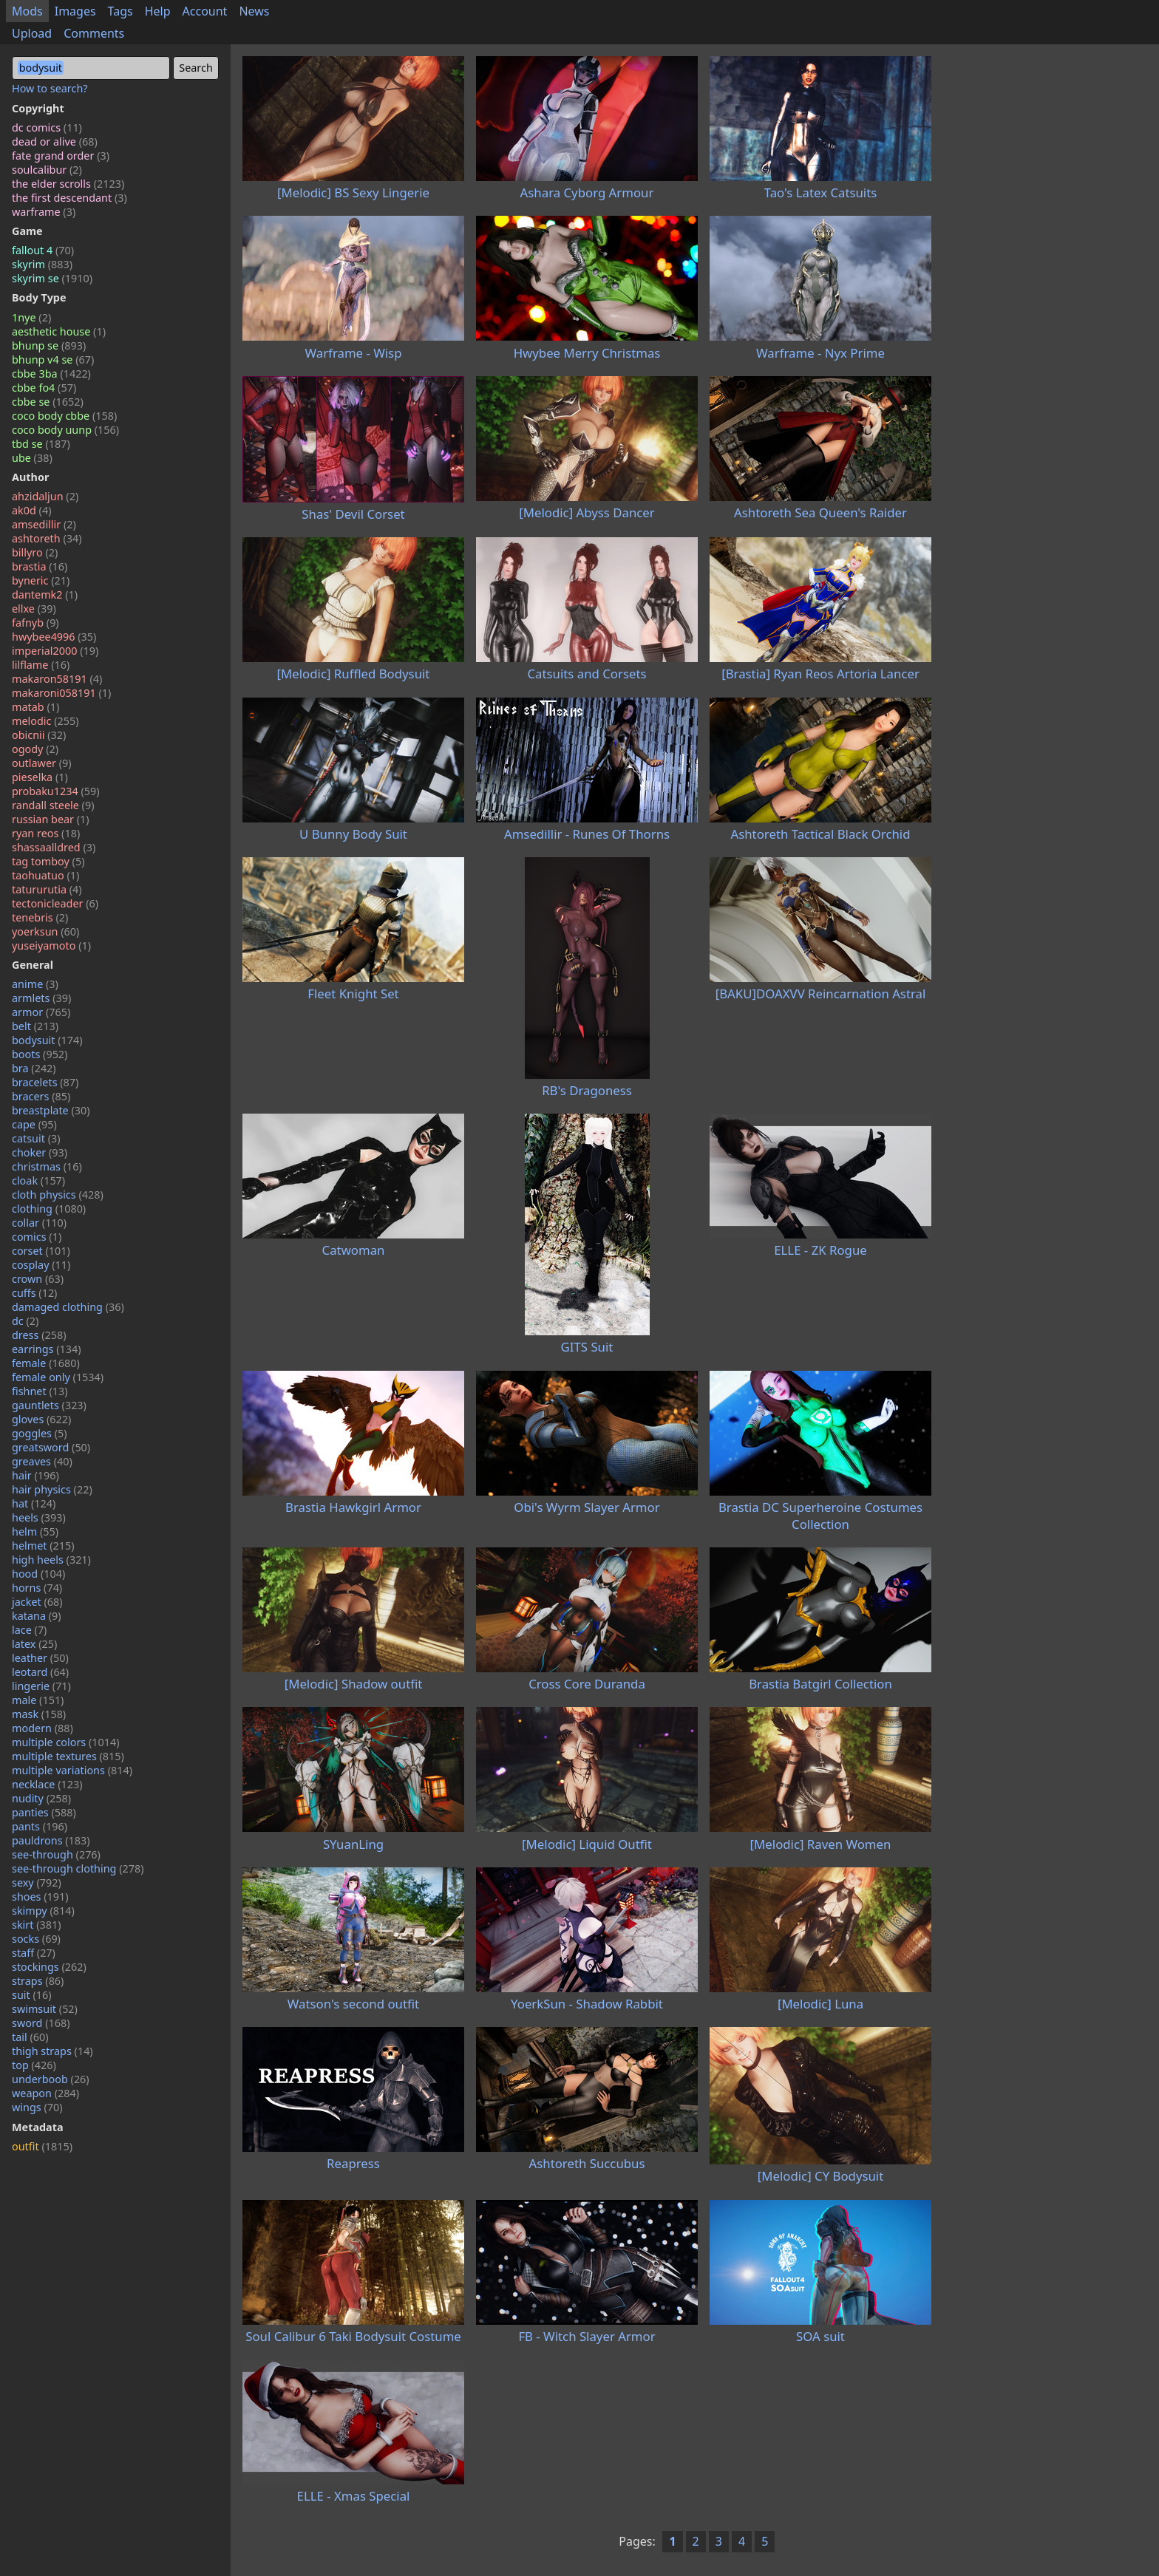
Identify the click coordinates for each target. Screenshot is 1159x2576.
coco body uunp (65, 430)
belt (35, 1026)
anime (35, 984)
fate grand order (60, 156)
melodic (45, 721)
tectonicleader (55, 903)
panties (44, 1812)
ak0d (31, 510)
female (46, 1363)
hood (38, 1574)
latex (34, 1644)
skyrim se (52, 278)
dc (25, 1321)
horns (37, 1588)
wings (37, 2107)
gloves (41, 1419)
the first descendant (69, 198)
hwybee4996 (54, 637)
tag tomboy (48, 861)
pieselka (40, 777)
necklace (47, 1784)
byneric (40, 580)
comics (36, 1237)
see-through (56, 1854)
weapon (45, 2093)
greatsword (51, 1447)
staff (33, 1953)
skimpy (43, 1911)
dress (39, 1335)
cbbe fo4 (44, 388)
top (34, 2065)
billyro (35, 552)
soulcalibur (47, 170)
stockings (49, 1967)
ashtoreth (46, 538)
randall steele (53, 805)
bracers (41, 1096)
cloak (38, 1180)
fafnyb (35, 623)
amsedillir (44, 524)
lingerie (41, 1686)
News (254, 11)
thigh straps (52, 2051)
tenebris (40, 917)
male (38, 1700)
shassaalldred (53, 847)
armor (41, 1012)
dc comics (47, 127)
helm (35, 1531)
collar (39, 1223)
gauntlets (49, 1405)
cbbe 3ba (51, 374)
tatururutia (47, 889)
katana (36, 1616)
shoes (40, 1897)
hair (35, 1475)
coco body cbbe (64, 416)
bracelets (45, 1082)
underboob (50, 2079)
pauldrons (51, 1840)
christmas (47, 1166)
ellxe (34, 609)
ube (32, 458)
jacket (37, 1602)
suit (32, 1995)
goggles (39, 1433)
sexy (36, 1882)
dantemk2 (45, 594)
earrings (46, 1349)
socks (36, 1939)
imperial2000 (55, 651)
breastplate (51, 1110)
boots (39, 1054)
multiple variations (72, 1770)
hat (33, 1503)
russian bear (50, 819)
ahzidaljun (45, 496)
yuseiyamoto (51, 945)
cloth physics (57, 1195)
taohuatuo (45, 875)
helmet (43, 1546)
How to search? (50, 88)
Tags (120, 11)
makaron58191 (57, 679)
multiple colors (66, 1742)
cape (34, 1124)
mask (39, 1714)
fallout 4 (43, 250)
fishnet (40, 1391)
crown (38, 1279)
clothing (49, 1209)
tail (30, 2037)
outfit (42, 2146)
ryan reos (46, 833)
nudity (41, 1798)
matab (35, 707)
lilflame (40, 665)
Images (75, 11)
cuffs (34, 1293)
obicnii (39, 735)
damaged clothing (68, 1307)
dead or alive (55, 141)
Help (158, 11)
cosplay (41, 1265)
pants (39, 1826)
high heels (51, 1560)
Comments (94, 33)
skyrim (42, 264)
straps (38, 1981)
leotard (40, 1672)
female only (57, 1377)
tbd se (41, 444)
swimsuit (45, 2009)
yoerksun (45, 931)
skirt (36, 1925)
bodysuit (47, 1040)
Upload (32, 33)
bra (34, 1068)
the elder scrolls (68, 184)
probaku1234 (56, 791)
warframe (43, 212)
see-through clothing (78, 1868)
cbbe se (48, 402)
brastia (39, 566)
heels (39, 1517)
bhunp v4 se (53, 359)
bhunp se (49, 345)
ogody (35, 749)
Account (205, 11)
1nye (31, 317)
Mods (27, 11)
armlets (41, 998)
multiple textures (68, 1756)
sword (41, 2023)
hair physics (52, 1489)
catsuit (36, 1138)
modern (42, 1728)
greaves (42, 1461)
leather (40, 1658)
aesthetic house (59, 331)
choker (39, 1152)
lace (29, 1630)
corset (41, 1251)
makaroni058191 (61, 693)
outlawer (42, 763)
